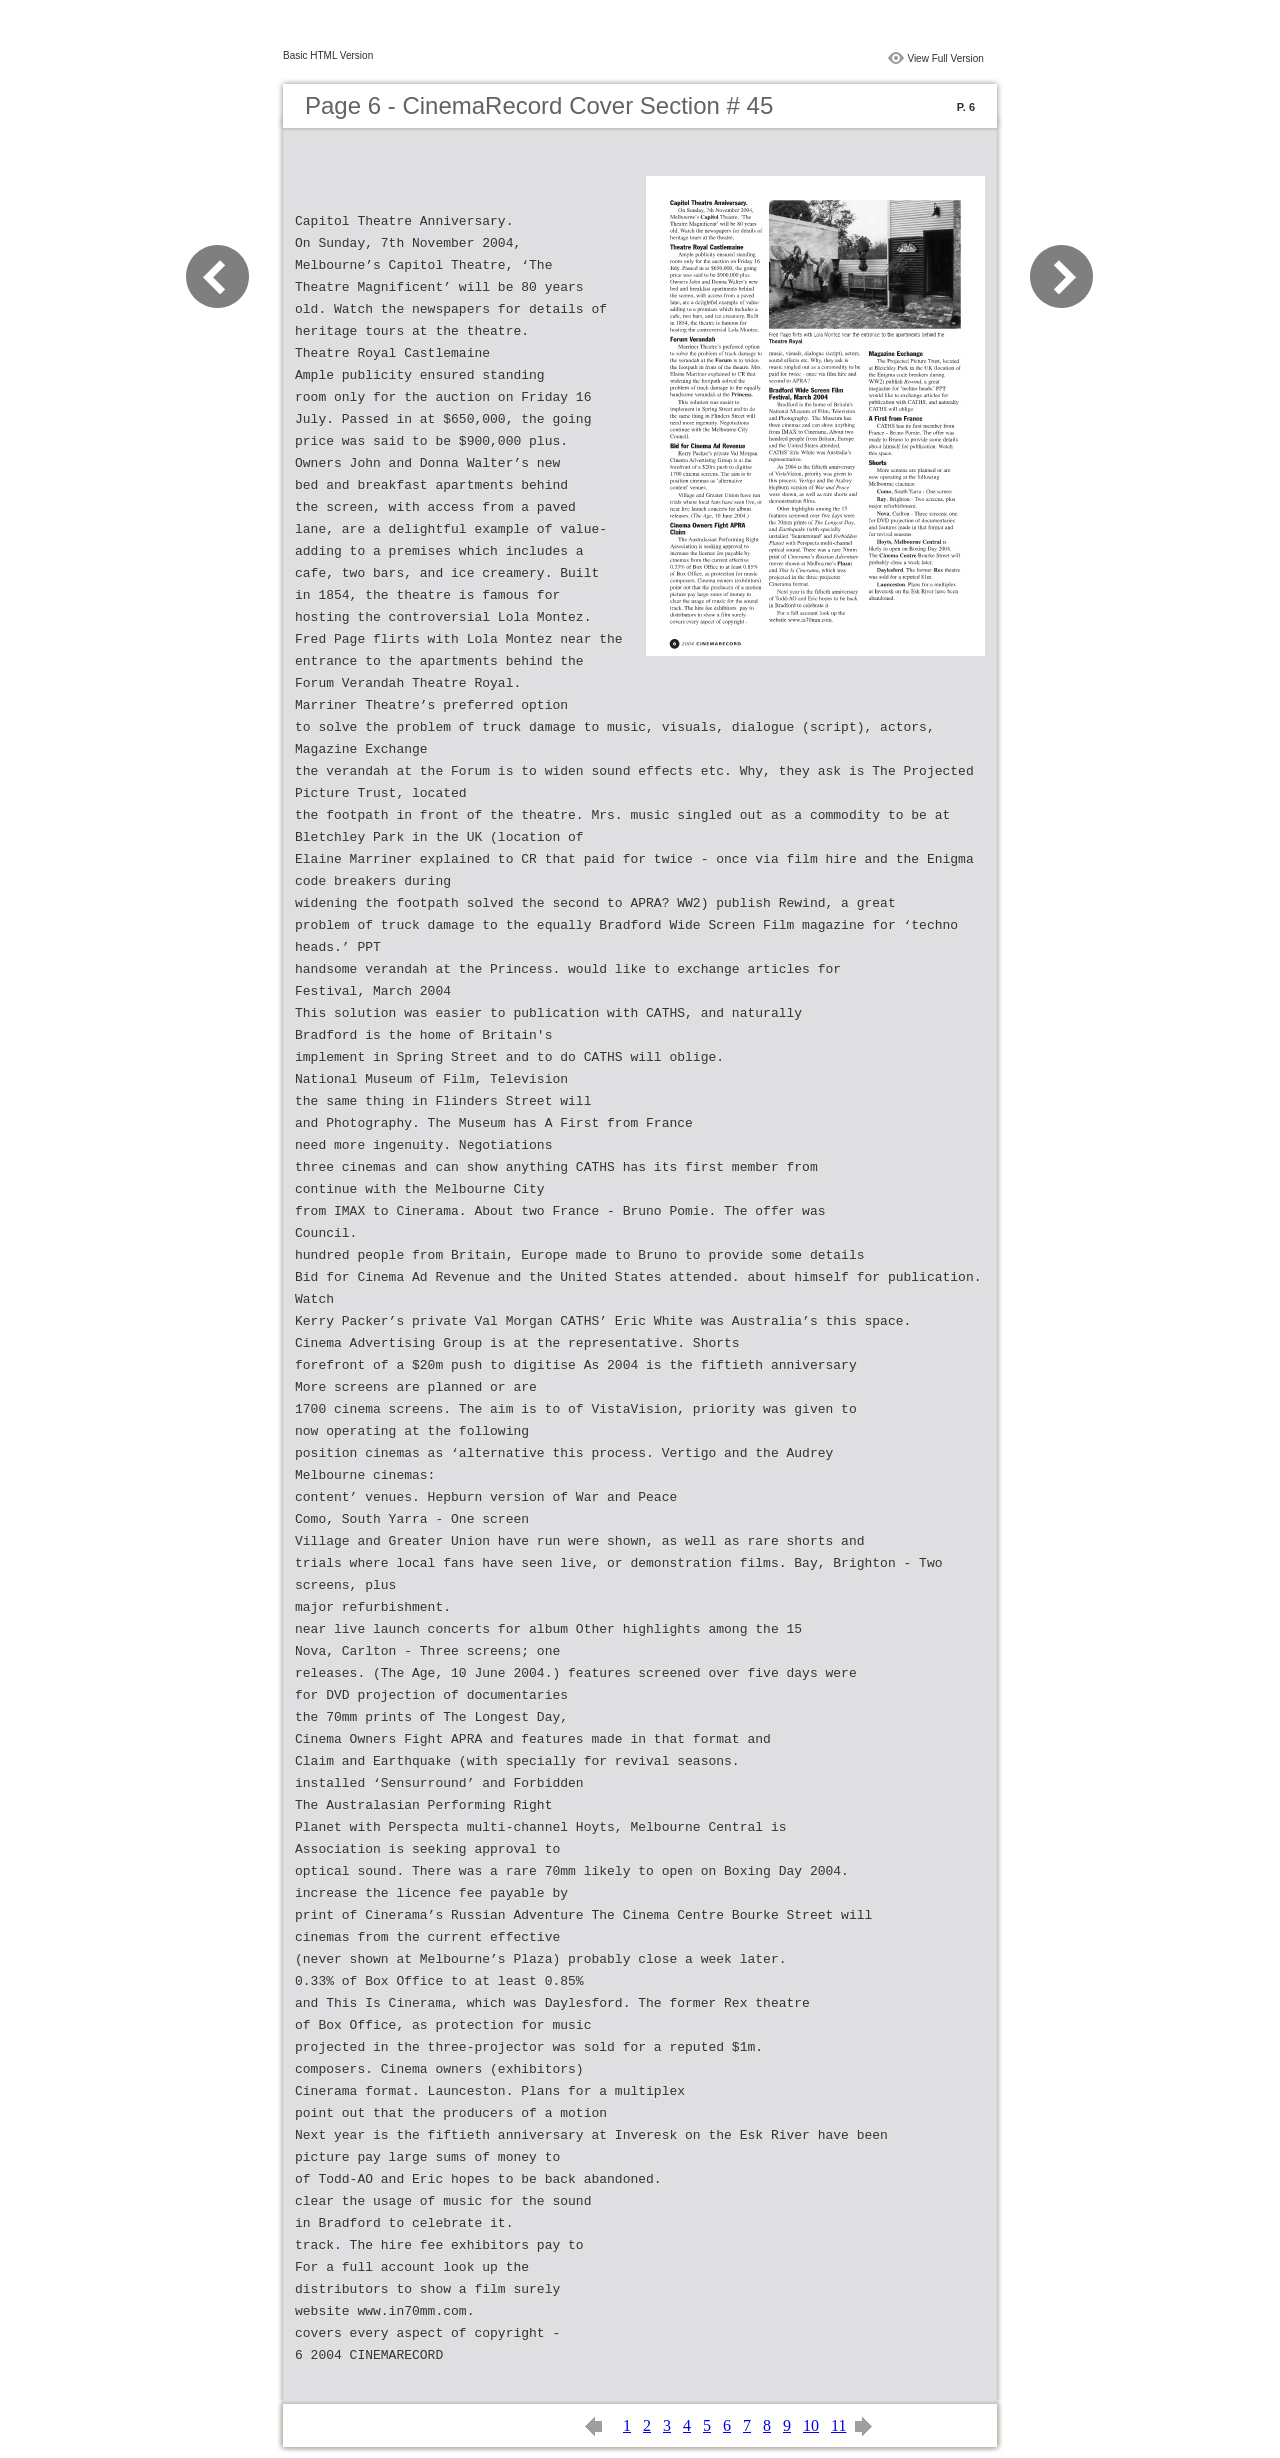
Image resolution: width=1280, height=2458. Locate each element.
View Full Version (945, 58)
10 (811, 2425)
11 (838, 2425)
